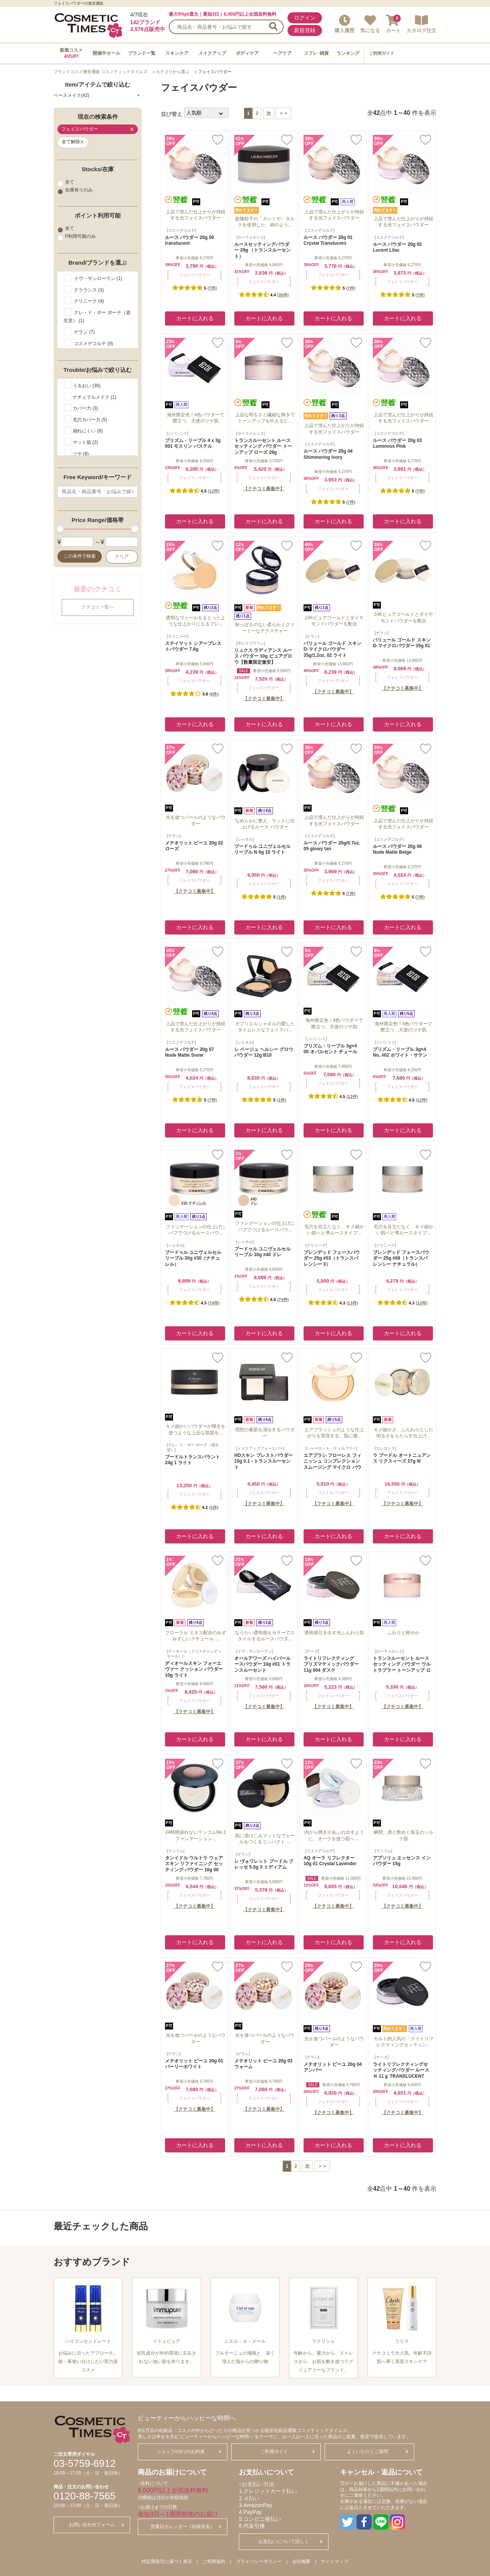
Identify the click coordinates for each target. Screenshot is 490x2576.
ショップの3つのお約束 (189, 2451)
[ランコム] (176, 1851)
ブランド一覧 (141, 53)
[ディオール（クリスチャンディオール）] (194, 1653)
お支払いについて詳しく (290, 2541)
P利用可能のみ (76, 236)
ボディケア (247, 53)
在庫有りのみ (75, 190)
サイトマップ (334, 2561)
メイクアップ (212, 53)
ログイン (304, 18)
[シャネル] (245, 839)
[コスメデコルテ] (181, 230)
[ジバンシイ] (177, 433)
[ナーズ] (312, 1651)
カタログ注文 (421, 24)
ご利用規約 (214, 2561)
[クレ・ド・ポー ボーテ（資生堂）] (193, 1447)
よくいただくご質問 (377, 2451)
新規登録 (304, 30)
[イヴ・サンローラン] (254, 1651)
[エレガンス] (385, 1448)
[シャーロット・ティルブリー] (331, 1448)
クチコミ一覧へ (98, 607)
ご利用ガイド (381, 53)
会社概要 (301, 2561)
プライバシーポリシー (259, 2561)
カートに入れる (195, 318)
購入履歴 (344, 24)
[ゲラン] (312, 636)
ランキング (347, 53)
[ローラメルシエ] (250, 237)
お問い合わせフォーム (96, 2524)
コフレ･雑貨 (316, 53)
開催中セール (106, 53)
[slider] (60, 529)
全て (65, 182)
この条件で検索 (80, 556)
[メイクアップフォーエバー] (260, 1448)
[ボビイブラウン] (250, 643)
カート (393, 24)
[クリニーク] (177, 636)
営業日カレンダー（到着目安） (185, 2526)
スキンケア (176, 53)
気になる (370, 24)
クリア (122, 556)
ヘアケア (282, 53)
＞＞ (283, 113)
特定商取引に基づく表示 (167, 2561)
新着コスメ (71, 53)
